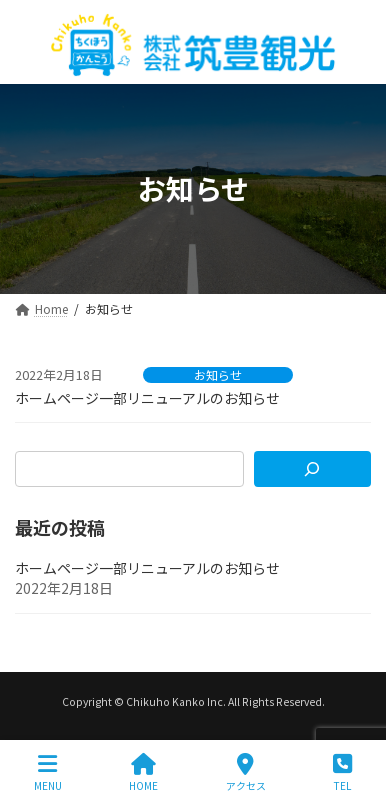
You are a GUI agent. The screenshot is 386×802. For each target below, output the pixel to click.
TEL (342, 772)
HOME (143, 772)
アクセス (246, 772)
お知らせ (218, 375)
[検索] (312, 469)
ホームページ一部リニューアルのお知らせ (147, 398)
